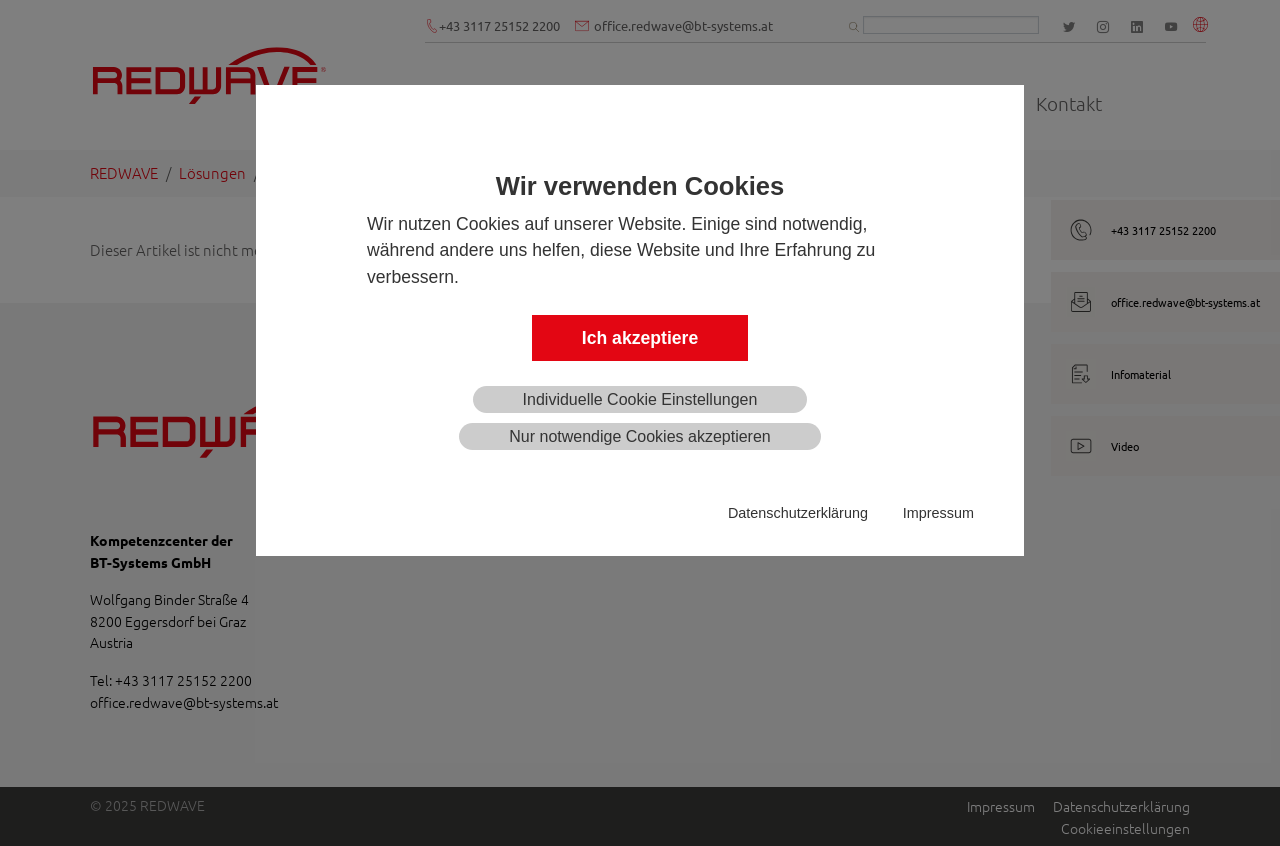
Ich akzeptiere (640, 338)
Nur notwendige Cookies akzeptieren (639, 436)
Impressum (938, 513)
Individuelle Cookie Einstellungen (640, 399)
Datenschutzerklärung (798, 513)
